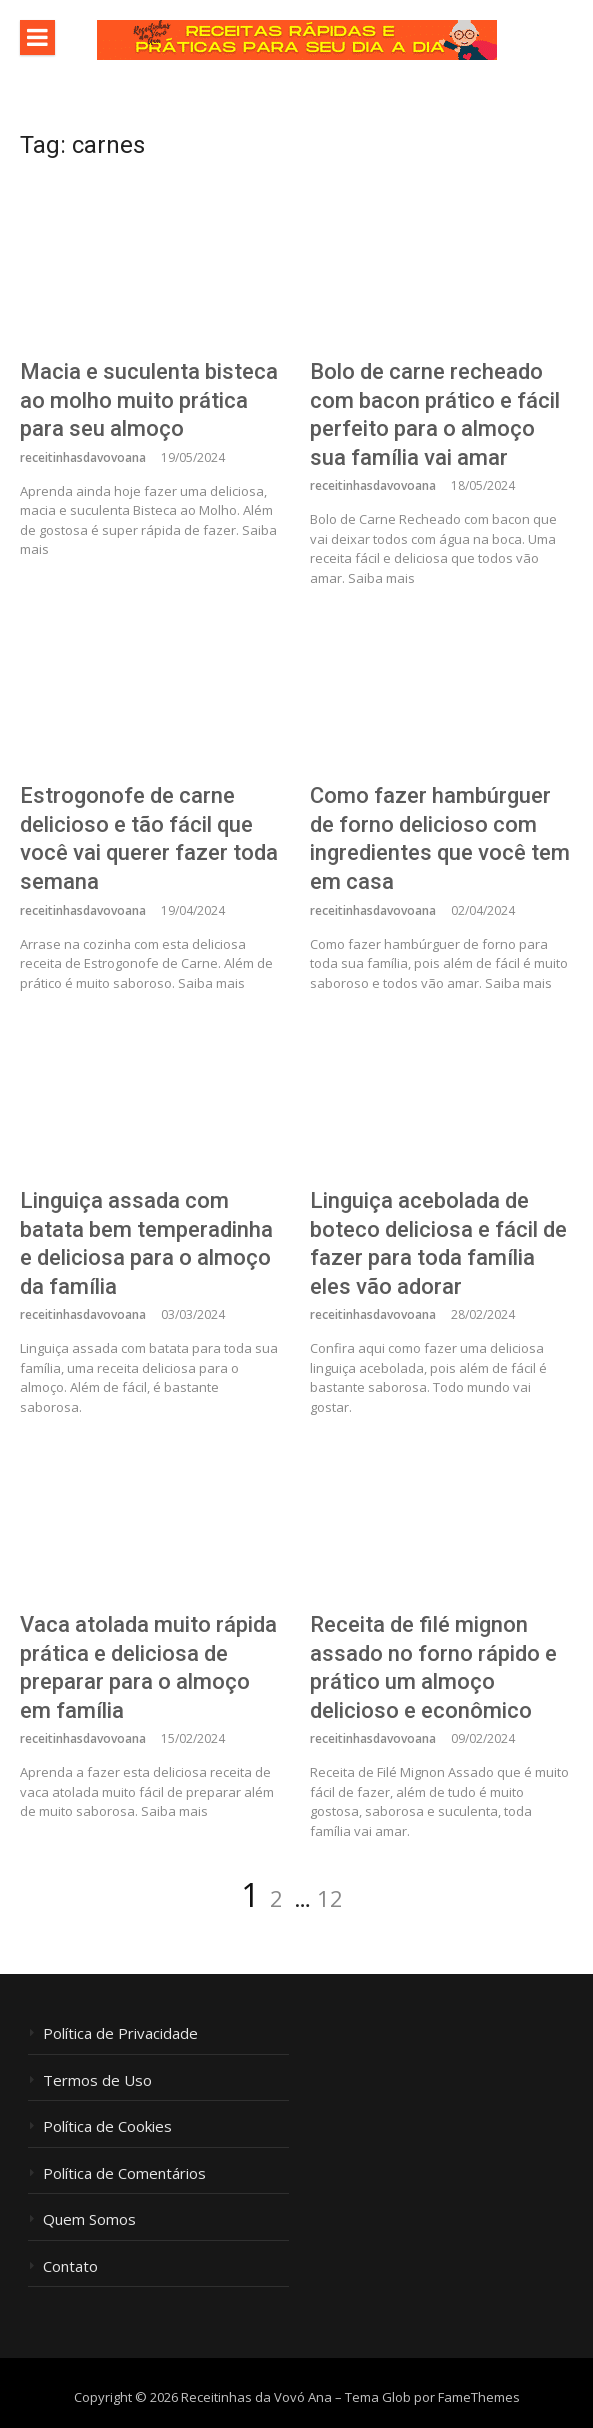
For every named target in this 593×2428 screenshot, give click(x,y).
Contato (70, 2266)
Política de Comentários (124, 2173)
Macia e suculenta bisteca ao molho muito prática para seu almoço (149, 400)
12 (330, 1898)
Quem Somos (89, 2219)
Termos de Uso (97, 2080)
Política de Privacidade (120, 2033)
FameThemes (479, 2397)
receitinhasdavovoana (83, 457)
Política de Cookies (107, 2126)
